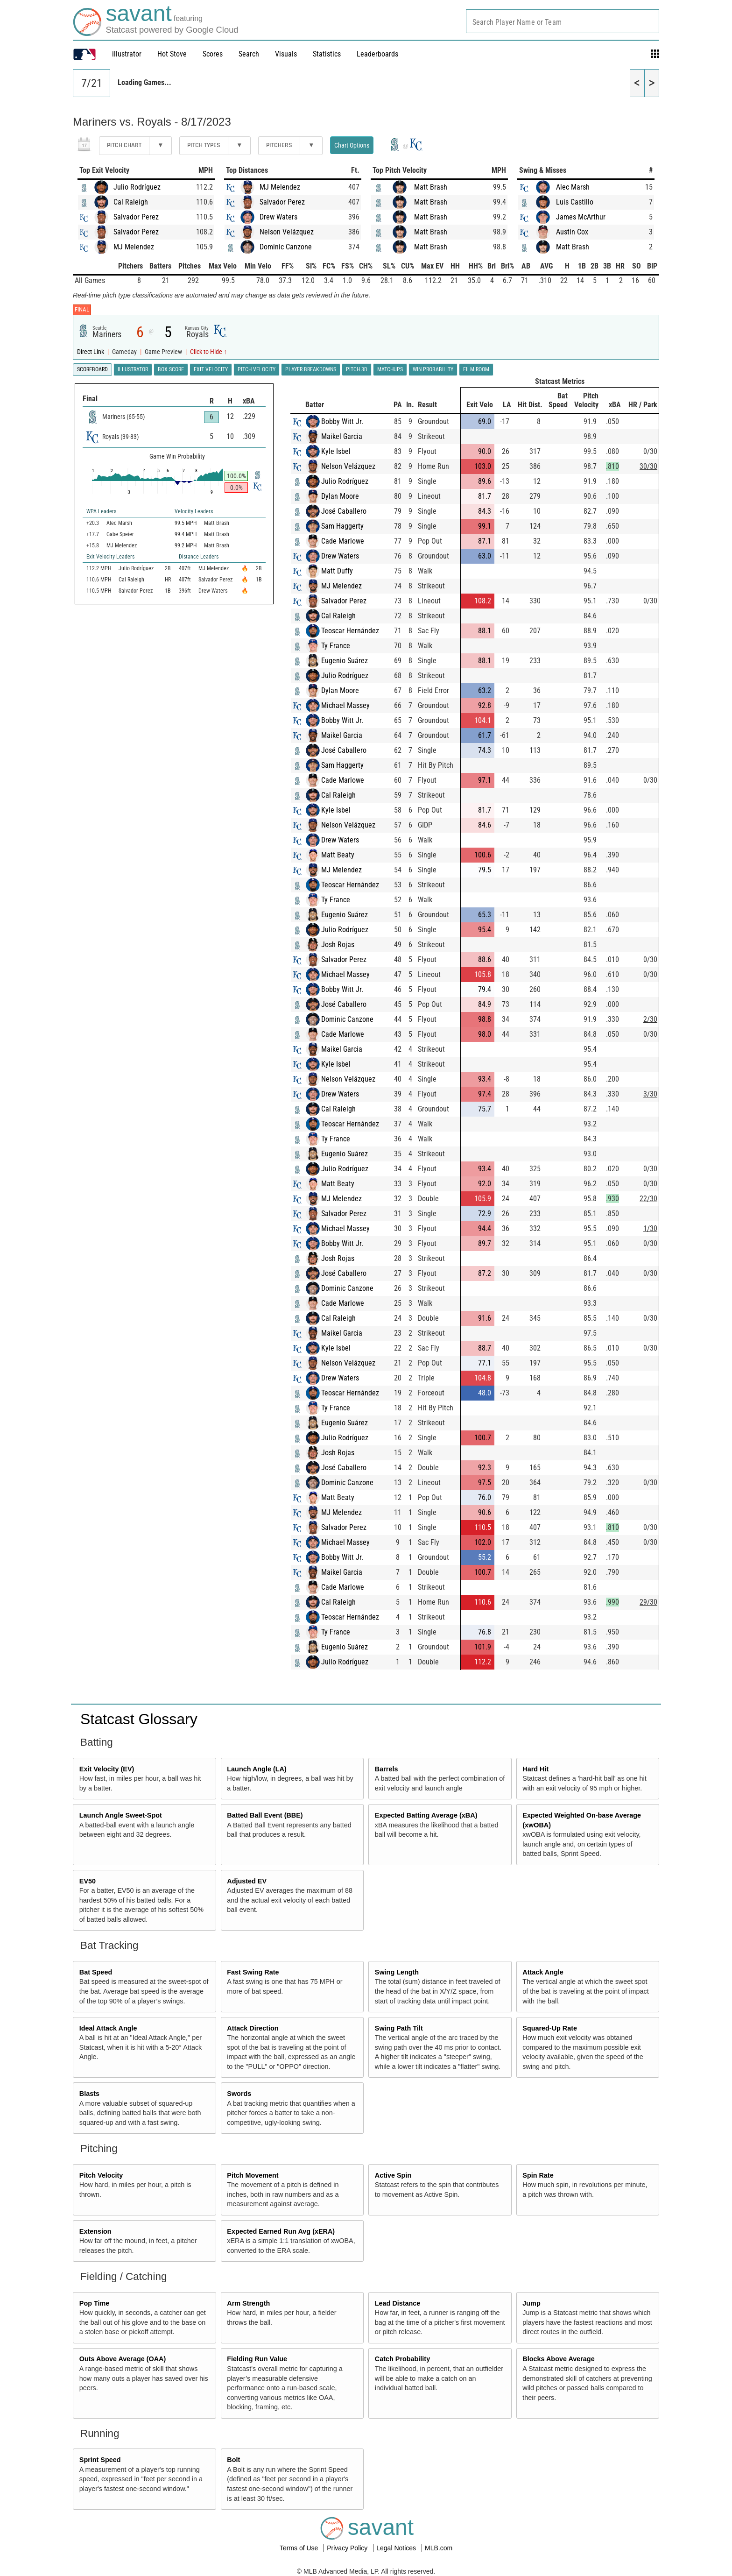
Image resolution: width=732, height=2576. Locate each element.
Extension (95, 2231)
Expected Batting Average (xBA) (426, 1815)
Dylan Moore (340, 496)
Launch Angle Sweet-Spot (120, 1815)
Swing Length (397, 1972)
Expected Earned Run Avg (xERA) (281, 2231)
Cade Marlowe (342, 541)
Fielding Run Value (257, 2359)
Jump (531, 2303)
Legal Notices (397, 2548)
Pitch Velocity (101, 2175)
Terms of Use (300, 2548)
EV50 (87, 1881)
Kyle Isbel (336, 451)
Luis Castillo (574, 202)
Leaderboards (377, 54)
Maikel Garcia (341, 436)
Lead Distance (398, 2303)
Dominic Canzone (286, 246)
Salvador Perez (136, 216)
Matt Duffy (337, 570)
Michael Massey (345, 705)
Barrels (386, 1769)
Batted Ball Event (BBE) (265, 1815)
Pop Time (94, 2303)
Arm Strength (248, 2303)
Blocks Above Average (558, 2359)
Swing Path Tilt (399, 2028)
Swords (239, 2093)
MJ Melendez (133, 246)
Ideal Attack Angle (108, 2028)
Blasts (89, 2093)
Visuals (286, 54)
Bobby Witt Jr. (342, 421)
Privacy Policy (348, 2548)
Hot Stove (172, 54)
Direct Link (91, 352)
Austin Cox (572, 231)
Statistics (327, 54)
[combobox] (562, 21)
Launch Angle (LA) (256, 1769)
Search (249, 54)
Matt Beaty (337, 854)
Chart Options (351, 145)
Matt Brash (430, 187)
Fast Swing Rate (253, 1972)
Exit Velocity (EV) (106, 1769)
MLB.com (438, 2548)
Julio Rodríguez (137, 187)
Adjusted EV (247, 1881)
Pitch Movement (252, 2175)
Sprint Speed (100, 2459)
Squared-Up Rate (549, 2028)
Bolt (233, 2459)
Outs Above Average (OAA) (122, 2359)
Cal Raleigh (130, 202)
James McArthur (580, 216)
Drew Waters (278, 216)
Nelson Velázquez (287, 231)
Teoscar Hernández (350, 630)
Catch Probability (402, 2359)
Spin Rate (537, 2175)
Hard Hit (535, 1769)
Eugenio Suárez (344, 660)
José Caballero (343, 511)
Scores (213, 54)
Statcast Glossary (138, 1719)
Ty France (335, 645)
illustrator (126, 54)
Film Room (476, 369)
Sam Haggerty (342, 526)
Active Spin (393, 2175)
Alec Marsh (573, 187)
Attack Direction (252, 2028)
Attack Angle (542, 1972)
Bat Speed (95, 1972)
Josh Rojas (337, 944)
